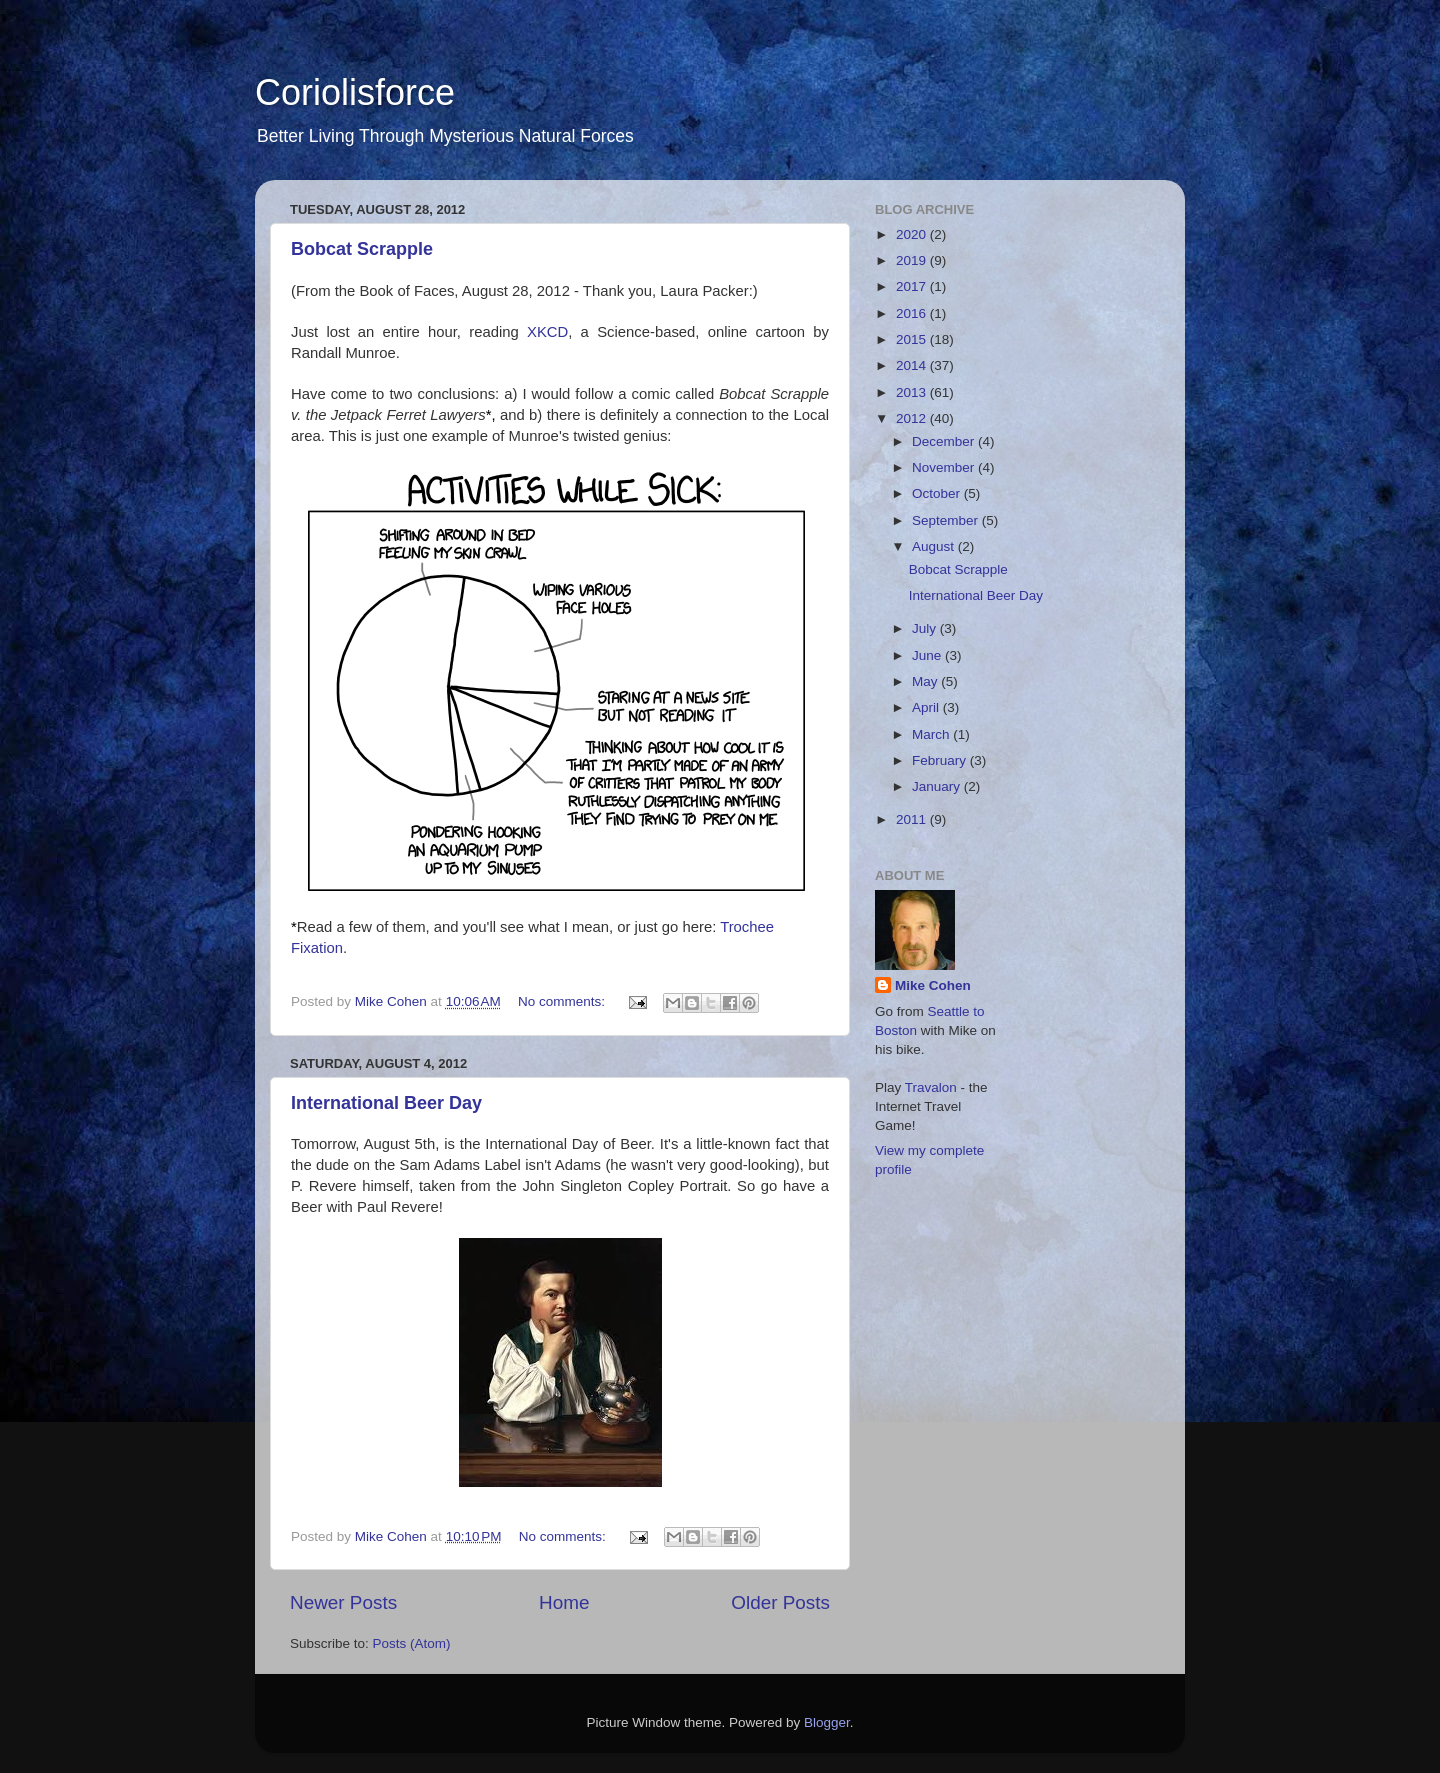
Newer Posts (343, 1602)
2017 (913, 286)
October (938, 493)
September (947, 520)
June (928, 655)
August (935, 546)
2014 (913, 365)
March (932, 734)
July (926, 628)
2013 (913, 392)
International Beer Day (386, 1103)
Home (564, 1602)
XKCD (547, 332)
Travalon (931, 1087)
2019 (913, 260)
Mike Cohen (933, 985)
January (938, 786)
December (945, 441)
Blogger (827, 1722)
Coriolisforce (355, 92)
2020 (913, 234)
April (927, 707)
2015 (913, 339)
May (926, 681)
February (941, 760)
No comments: (563, 1001)
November (945, 467)
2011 (913, 819)
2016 (913, 313)
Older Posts (780, 1602)
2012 (913, 418)
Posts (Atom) (412, 1643)
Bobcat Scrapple (362, 249)
